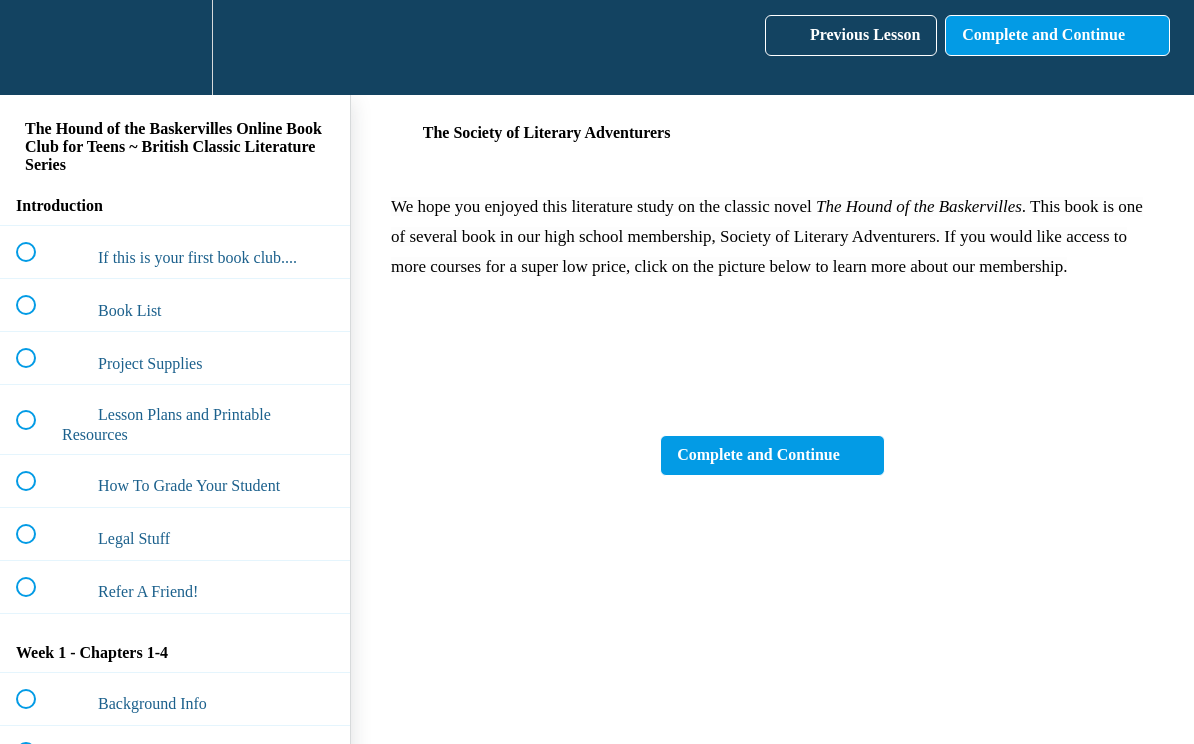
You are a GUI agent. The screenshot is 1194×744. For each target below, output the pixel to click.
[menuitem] (175, 47)
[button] (37, 47)
